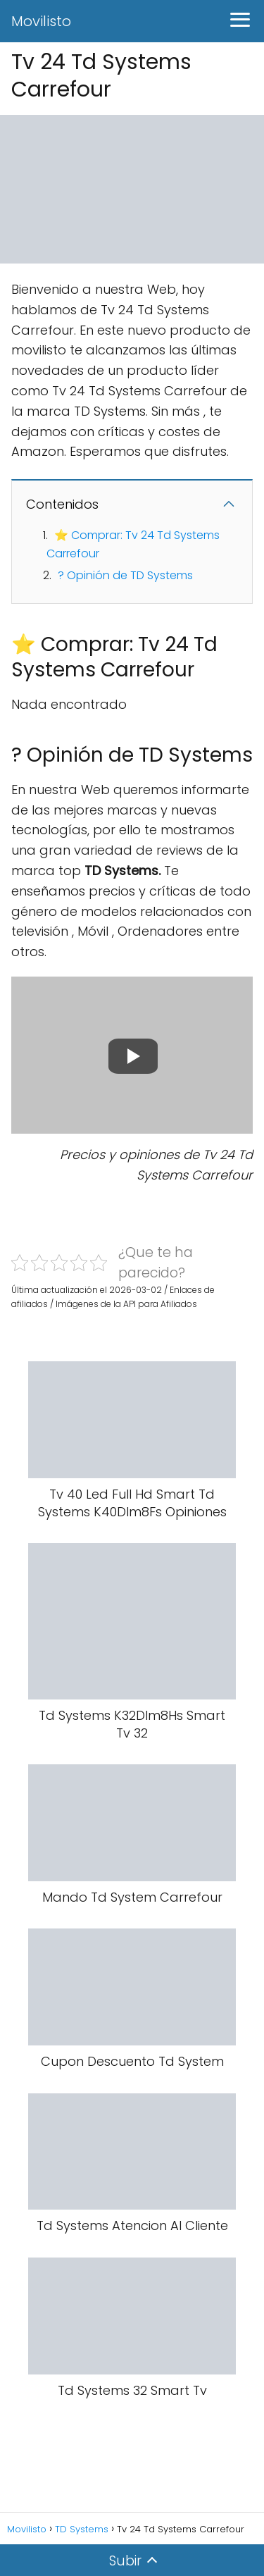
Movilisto (41, 21)
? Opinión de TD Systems (125, 575)
